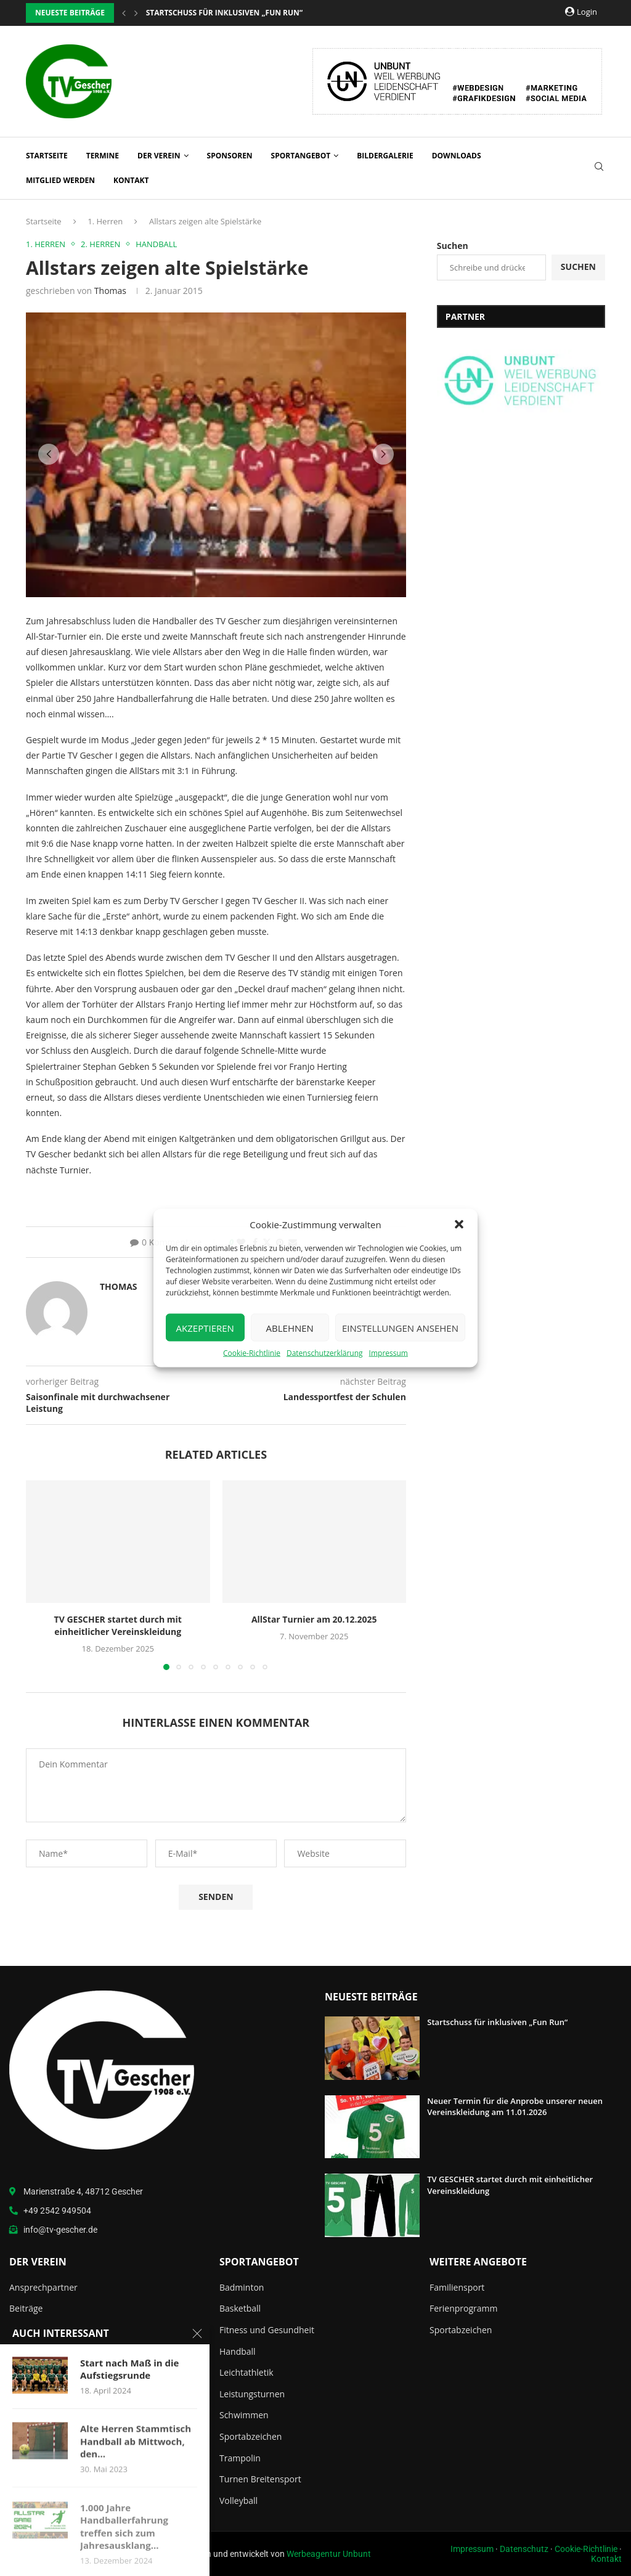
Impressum (388, 1353)
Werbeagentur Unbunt (329, 2554)
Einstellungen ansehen (400, 1327)
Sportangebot (301, 155)
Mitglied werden (60, 180)
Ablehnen (290, 1327)
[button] (459, 1224)
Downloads (456, 155)
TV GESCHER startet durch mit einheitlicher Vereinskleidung (118, 1625)
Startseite (47, 155)
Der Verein (159, 155)
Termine (102, 155)
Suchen (452, 245)
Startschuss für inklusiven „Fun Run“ (498, 2022)
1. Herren (105, 221)
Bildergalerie (385, 155)
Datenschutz (524, 2549)
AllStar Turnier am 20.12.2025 (314, 1619)
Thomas (110, 290)
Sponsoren (230, 155)
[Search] (599, 168)
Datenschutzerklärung (325, 1353)
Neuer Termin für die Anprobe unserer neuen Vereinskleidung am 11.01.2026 (515, 2106)
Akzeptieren (205, 1327)
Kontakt (131, 180)
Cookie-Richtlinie (251, 1353)
